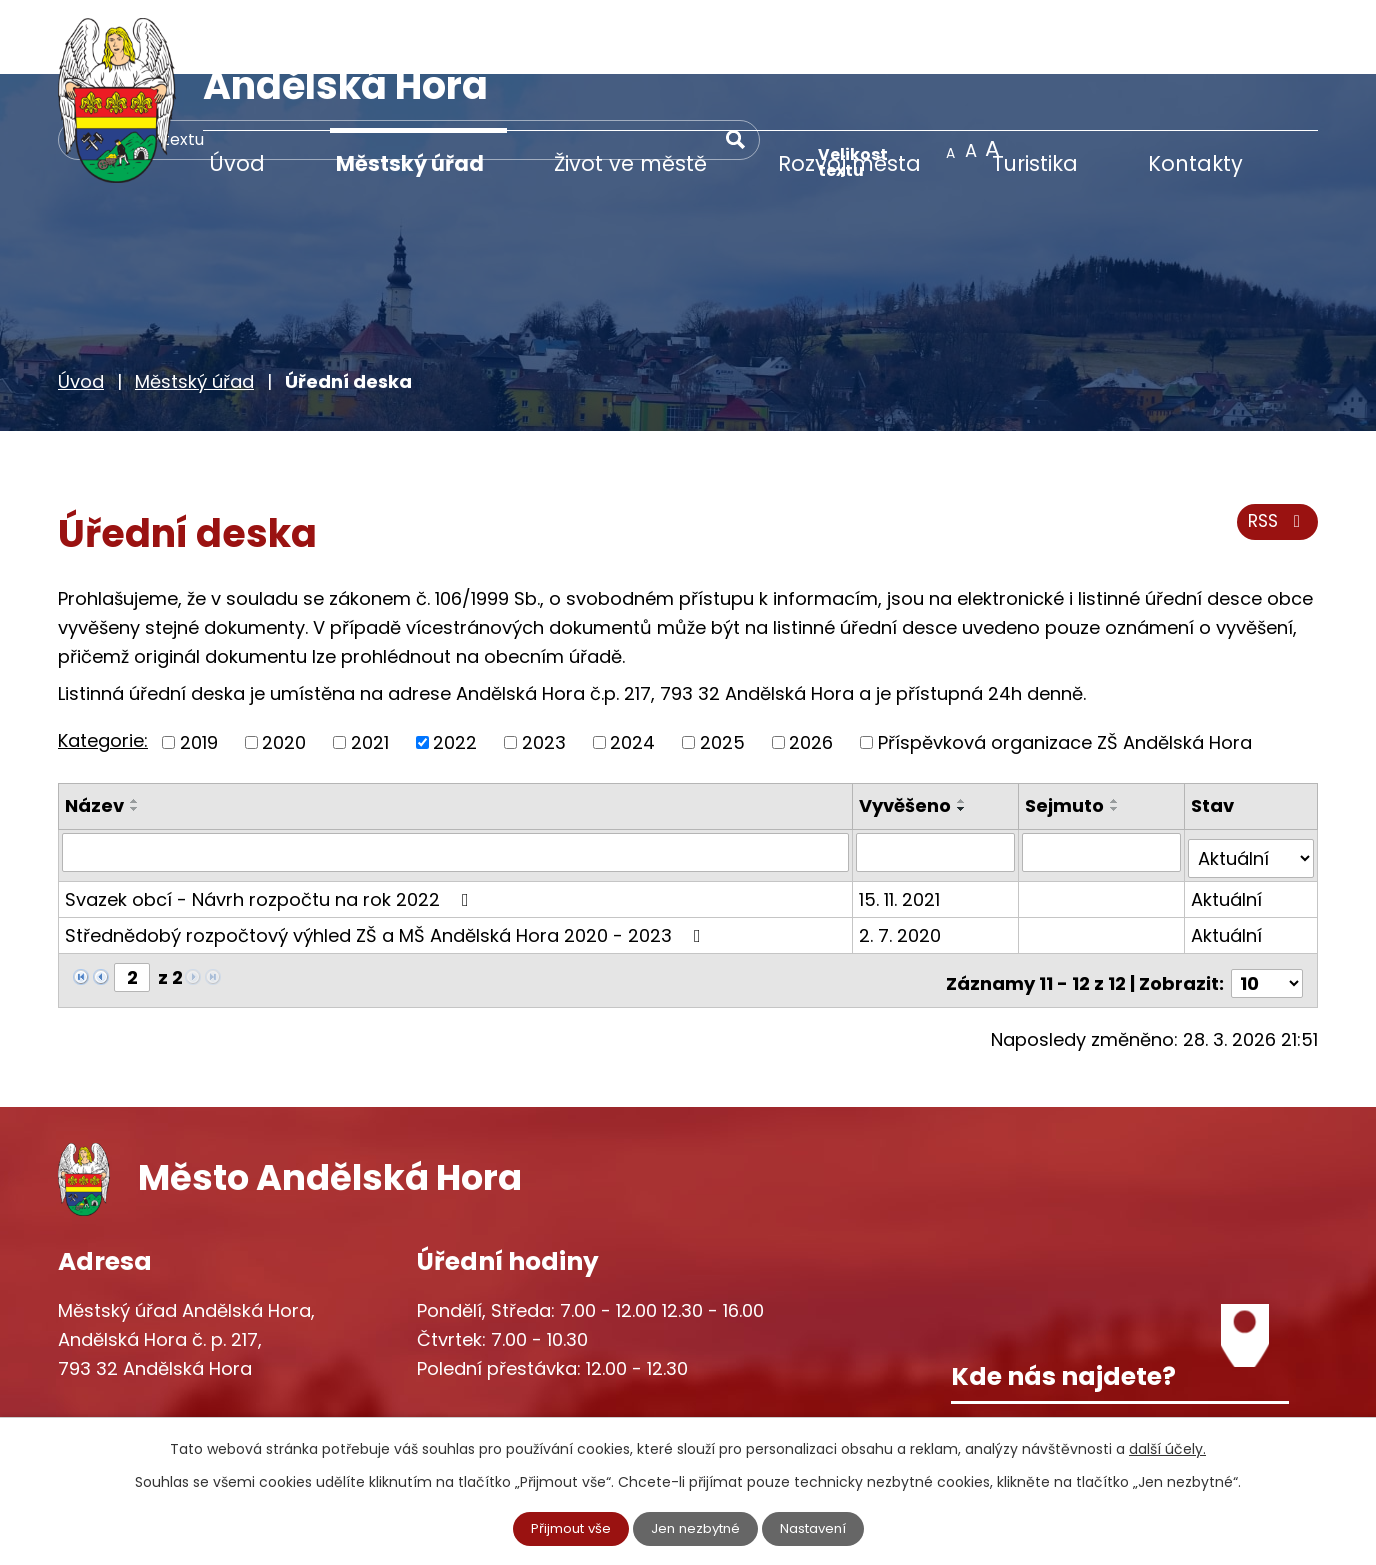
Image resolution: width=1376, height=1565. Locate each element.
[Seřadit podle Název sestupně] (135, 734)
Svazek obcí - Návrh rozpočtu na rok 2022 (271, 817)
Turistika (1035, 163)
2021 (370, 667)
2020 (284, 667)
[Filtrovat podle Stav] (1251, 777)
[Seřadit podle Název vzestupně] (135, 726)
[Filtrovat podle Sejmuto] (1103, 777)
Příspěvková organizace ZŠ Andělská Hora (1065, 667)
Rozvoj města (849, 163)
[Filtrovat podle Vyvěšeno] (938, 777)
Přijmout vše (566, 1528)
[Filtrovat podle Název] (457, 777)
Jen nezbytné (696, 1528)
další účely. (1167, 1448)
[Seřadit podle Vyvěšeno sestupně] (965, 734)
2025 (722, 667)
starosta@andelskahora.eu (220, 1404)
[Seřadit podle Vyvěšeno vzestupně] (965, 726)
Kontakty (1195, 163)
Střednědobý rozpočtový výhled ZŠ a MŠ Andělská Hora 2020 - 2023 (387, 853)
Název (94, 730)
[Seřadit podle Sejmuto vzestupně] (1117, 726)
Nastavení (819, 1528)
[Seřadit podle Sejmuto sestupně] (1117, 734)
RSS (1275, 452)
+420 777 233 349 (180, 1362)
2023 (544, 667)
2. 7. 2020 (903, 853)
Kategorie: (103, 665)
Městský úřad (410, 163)
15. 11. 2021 (902, 817)
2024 (632, 667)
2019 (199, 667)
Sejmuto (1066, 730)
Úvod (237, 163)
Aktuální (1227, 817)
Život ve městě (630, 163)
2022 (455, 667)
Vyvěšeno (908, 730)
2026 (811, 667)
